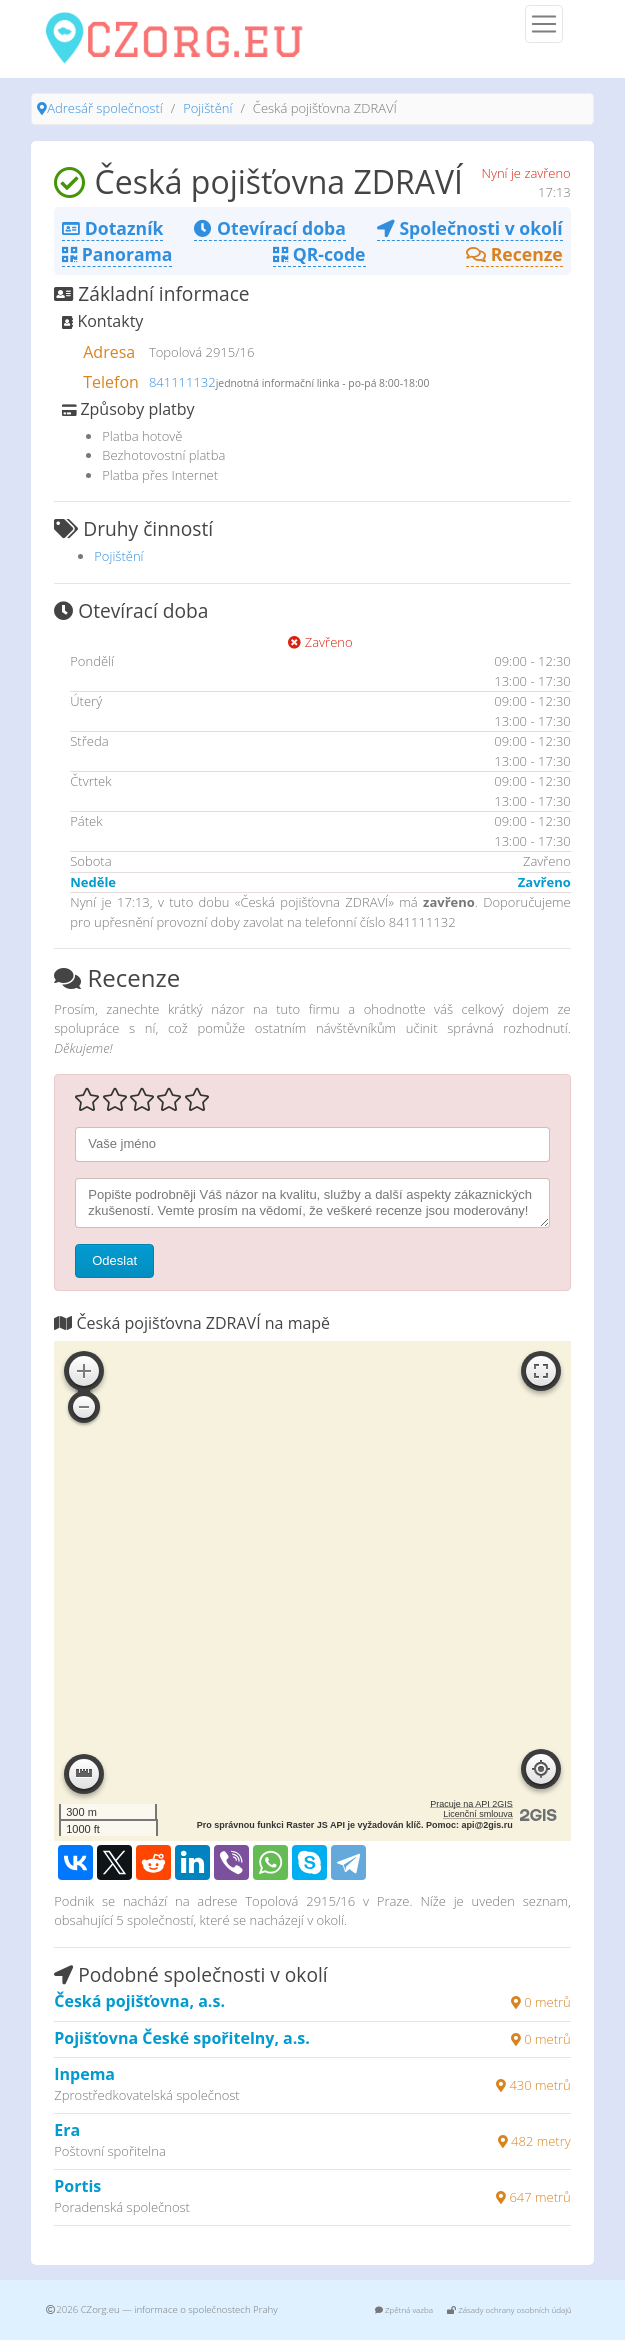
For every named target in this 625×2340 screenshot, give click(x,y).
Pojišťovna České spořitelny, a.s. (182, 2038)
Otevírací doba (269, 228)
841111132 (182, 382)
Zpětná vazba (404, 2309)
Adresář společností (104, 108)
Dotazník (112, 228)
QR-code (319, 254)
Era (67, 2130)
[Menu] (544, 24)
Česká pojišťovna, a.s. (139, 2001)
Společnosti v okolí (470, 228)
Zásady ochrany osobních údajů (509, 2309)
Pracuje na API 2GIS (471, 1804)
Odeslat (114, 1260)
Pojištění (207, 108)
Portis (77, 2186)
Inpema (84, 2074)
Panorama (117, 254)
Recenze (514, 254)
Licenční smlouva (478, 1814)
